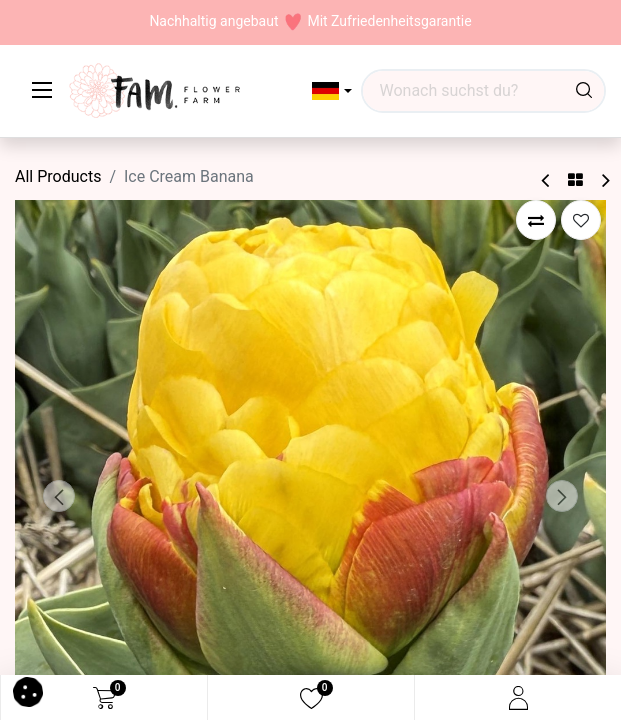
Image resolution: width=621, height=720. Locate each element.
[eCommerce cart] (104, 698)
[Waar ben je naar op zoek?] (584, 91)
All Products (58, 176)
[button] (332, 91)
